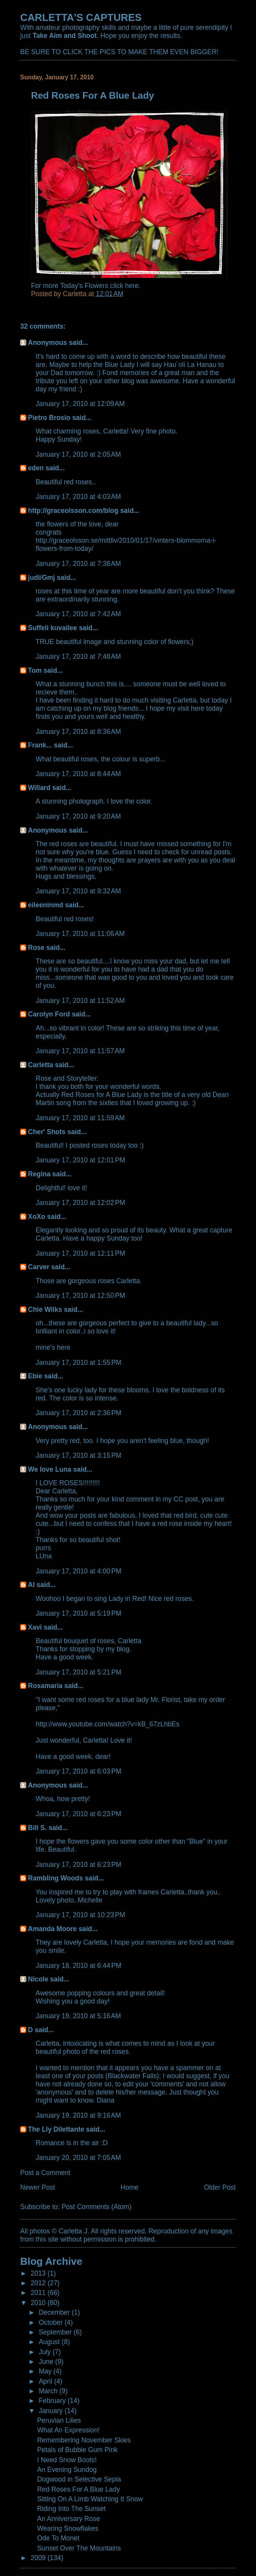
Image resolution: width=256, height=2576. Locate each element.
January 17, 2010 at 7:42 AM (78, 614)
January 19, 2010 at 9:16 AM (78, 2115)
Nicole (38, 1979)
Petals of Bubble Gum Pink (77, 2450)
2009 (39, 2558)
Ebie (35, 1376)
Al (31, 1585)
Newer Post (37, 2187)
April (46, 2381)
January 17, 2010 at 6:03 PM (78, 1771)
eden (36, 468)
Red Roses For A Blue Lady (78, 2489)
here (132, 286)
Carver (38, 1267)
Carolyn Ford (49, 1014)
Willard (39, 788)
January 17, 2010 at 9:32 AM (78, 891)
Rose (36, 947)
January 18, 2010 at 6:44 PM (78, 1965)
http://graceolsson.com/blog (73, 510)
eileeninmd (45, 905)
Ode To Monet (58, 2538)
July (46, 2352)
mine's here (53, 1347)
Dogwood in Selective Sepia (79, 2479)
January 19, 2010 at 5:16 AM (78, 2016)
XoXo (36, 1216)
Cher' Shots (46, 1132)
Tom (35, 670)
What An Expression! (68, 2430)
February (53, 2401)
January (52, 2411)
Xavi (35, 1627)
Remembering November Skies (84, 2440)
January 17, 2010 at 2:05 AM (78, 454)
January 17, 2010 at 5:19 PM (78, 1613)
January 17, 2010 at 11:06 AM (80, 934)
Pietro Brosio (49, 418)
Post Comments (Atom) (96, 2207)
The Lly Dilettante (56, 2129)
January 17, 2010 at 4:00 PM (78, 1571)
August (50, 2342)
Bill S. (37, 1828)
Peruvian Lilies (59, 2420)
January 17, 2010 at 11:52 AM (80, 1000)
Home (130, 2187)
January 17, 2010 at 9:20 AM (78, 816)
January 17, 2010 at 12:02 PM (80, 1203)
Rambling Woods (55, 1878)
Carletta (40, 1065)
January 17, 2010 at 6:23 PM (78, 1814)
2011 (39, 2293)
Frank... (40, 745)
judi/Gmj (41, 577)
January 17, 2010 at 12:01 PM (80, 1160)
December (55, 2312)
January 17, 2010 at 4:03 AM (78, 496)
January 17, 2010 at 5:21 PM (78, 1672)
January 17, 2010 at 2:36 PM (78, 1413)
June (47, 2361)
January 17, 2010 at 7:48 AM (78, 656)
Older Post (220, 2187)
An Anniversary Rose (68, 2519)
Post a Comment (45, 2173)
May (46, 2371)
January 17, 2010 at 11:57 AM (80, 1051)
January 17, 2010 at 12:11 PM (80, 1253)
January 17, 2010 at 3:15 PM (78, 1455)
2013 (39, 2273)
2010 (39, 2303)
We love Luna (49, 1469)
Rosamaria (45, 1686)
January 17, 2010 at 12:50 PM (80, 1295)
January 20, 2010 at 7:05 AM (78, 2157)
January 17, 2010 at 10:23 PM (80, 1915)
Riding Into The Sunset (71, 2509)
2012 (39, 2283)
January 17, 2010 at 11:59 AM (80, 1118)
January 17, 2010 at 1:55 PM (78, 1362)
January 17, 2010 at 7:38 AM (78, 563)
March (49, 2391)
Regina (40, 1174)
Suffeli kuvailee (52, 628)
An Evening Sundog (67, 2469)
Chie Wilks (46, 1309)
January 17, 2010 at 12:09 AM (80, 404)
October (52, 2322)
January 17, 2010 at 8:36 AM (78, 731)
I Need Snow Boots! (67, 2460)
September (56, 2332)
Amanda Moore (52, 1929)
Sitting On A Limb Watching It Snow (90, 2499)
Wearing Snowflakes (68, 2528)
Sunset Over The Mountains (79, 2548)
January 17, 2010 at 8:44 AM (78, 774)
